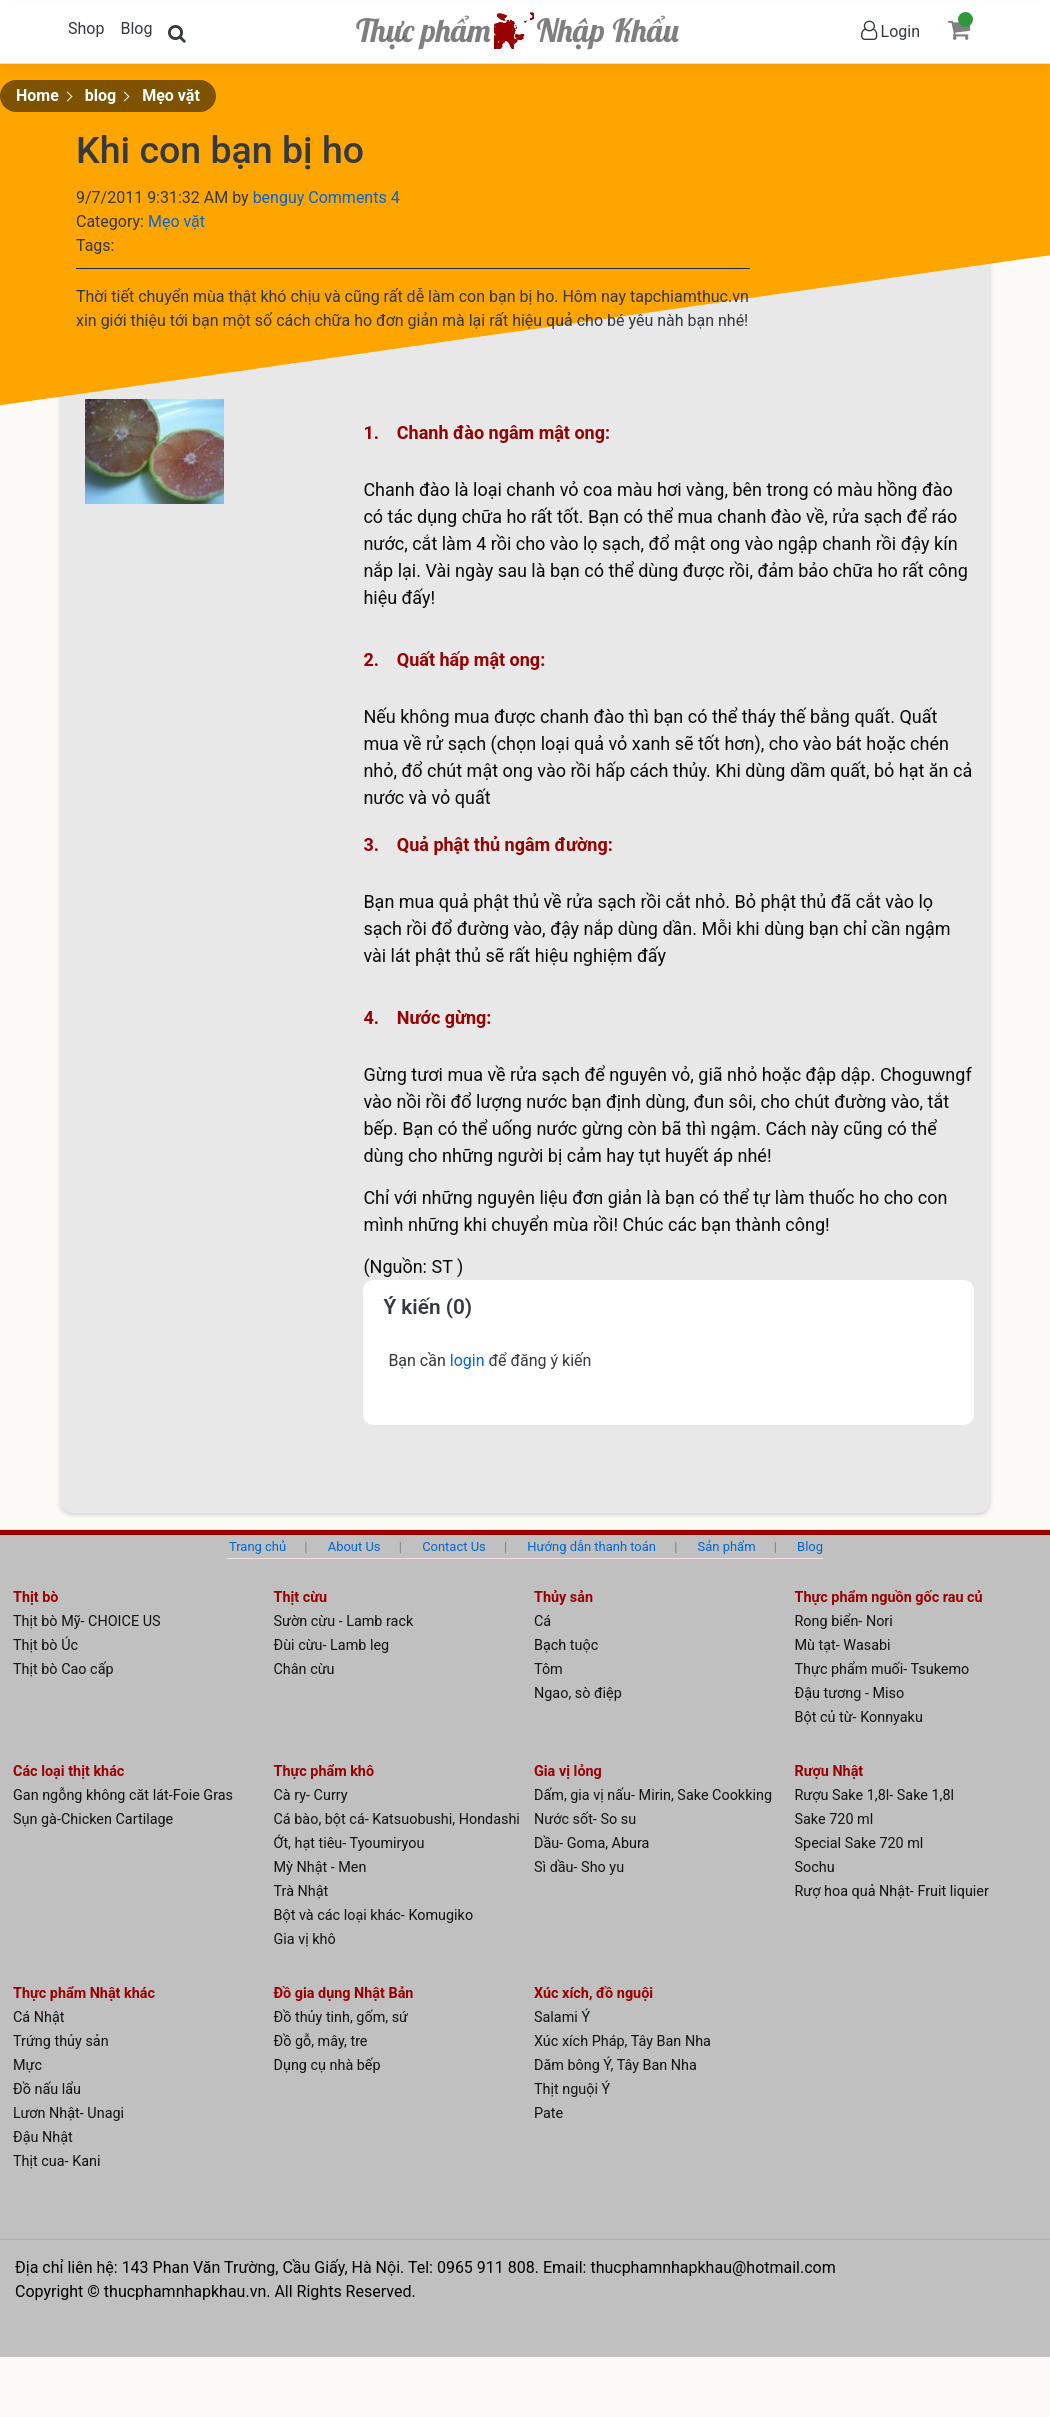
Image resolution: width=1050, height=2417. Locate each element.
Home (37, 95)
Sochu (815, 1867)
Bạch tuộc (566, 1645)
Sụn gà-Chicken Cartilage (93, 1819)
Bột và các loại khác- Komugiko (374, 1915)
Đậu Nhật (43, 2137)
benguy (281, 197)
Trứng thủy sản (61, 2041)
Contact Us (454, 1546)
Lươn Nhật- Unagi (68, 2113)
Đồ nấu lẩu (47, 2089)
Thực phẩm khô (324, 1771)
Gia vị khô (305, 1939)
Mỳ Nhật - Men (320, 1867)
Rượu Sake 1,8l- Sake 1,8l (875, 1795)
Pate (548, 2113)
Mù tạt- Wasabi (843, 1645)
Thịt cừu (301, 1597)
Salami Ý (562, 2017)
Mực (27, 2065)
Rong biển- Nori (844, 1621)
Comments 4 (353, 197)
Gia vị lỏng (568, 1771)
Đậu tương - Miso (850, 1693)
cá (639, 770)
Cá (542, 1621)
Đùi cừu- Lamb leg (332, 1645)
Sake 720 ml (834, 1819)
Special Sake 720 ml (859, 1843)
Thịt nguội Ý (572, 2089)
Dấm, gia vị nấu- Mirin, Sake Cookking (653, 1795)
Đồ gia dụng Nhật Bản (344, 1993)
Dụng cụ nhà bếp (327, 2065)
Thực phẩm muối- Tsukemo (882, 1669)
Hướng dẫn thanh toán (591, 1546)
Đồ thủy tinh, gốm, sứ (341, 2017)
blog (100, 95)
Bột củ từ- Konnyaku (859, 1717)
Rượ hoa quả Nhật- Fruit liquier (892, 1891)
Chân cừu (304, 1669)
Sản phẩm (727, 1546)
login (469, 1360)
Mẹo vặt (171, 95)
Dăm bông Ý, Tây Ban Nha (615, 2065)
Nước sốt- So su (585, 1819)
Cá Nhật (39, 2017)
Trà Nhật (301, 1891)
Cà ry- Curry (311, 1795)
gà (475, 570)
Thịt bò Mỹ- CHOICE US (87, 1621)
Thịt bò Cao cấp (63, 1669)
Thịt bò (35, 1597)
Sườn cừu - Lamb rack (344, 1621)
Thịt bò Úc (45, 1645)
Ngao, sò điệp (578, 1693)
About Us (354, 1546)
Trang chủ (257, 1546)
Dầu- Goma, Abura (591, 1843)
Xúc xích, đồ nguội (593, 1993)
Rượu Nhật (829, 1771)
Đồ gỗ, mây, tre (321, 2041)
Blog (136, 28)
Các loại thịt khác (68, 1771)
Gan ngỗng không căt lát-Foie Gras (123, 1795)
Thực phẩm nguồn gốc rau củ (889, 1597)
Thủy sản (563, 1597)
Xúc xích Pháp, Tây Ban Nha (622, 2041)
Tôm (548, 1669)
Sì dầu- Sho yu (579, 1867)
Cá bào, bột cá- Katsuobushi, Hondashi (397, 1819)
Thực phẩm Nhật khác (84, 1993)
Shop (86, 28)
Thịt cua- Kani (56, 2161)
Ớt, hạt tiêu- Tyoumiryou (349, 1843)
